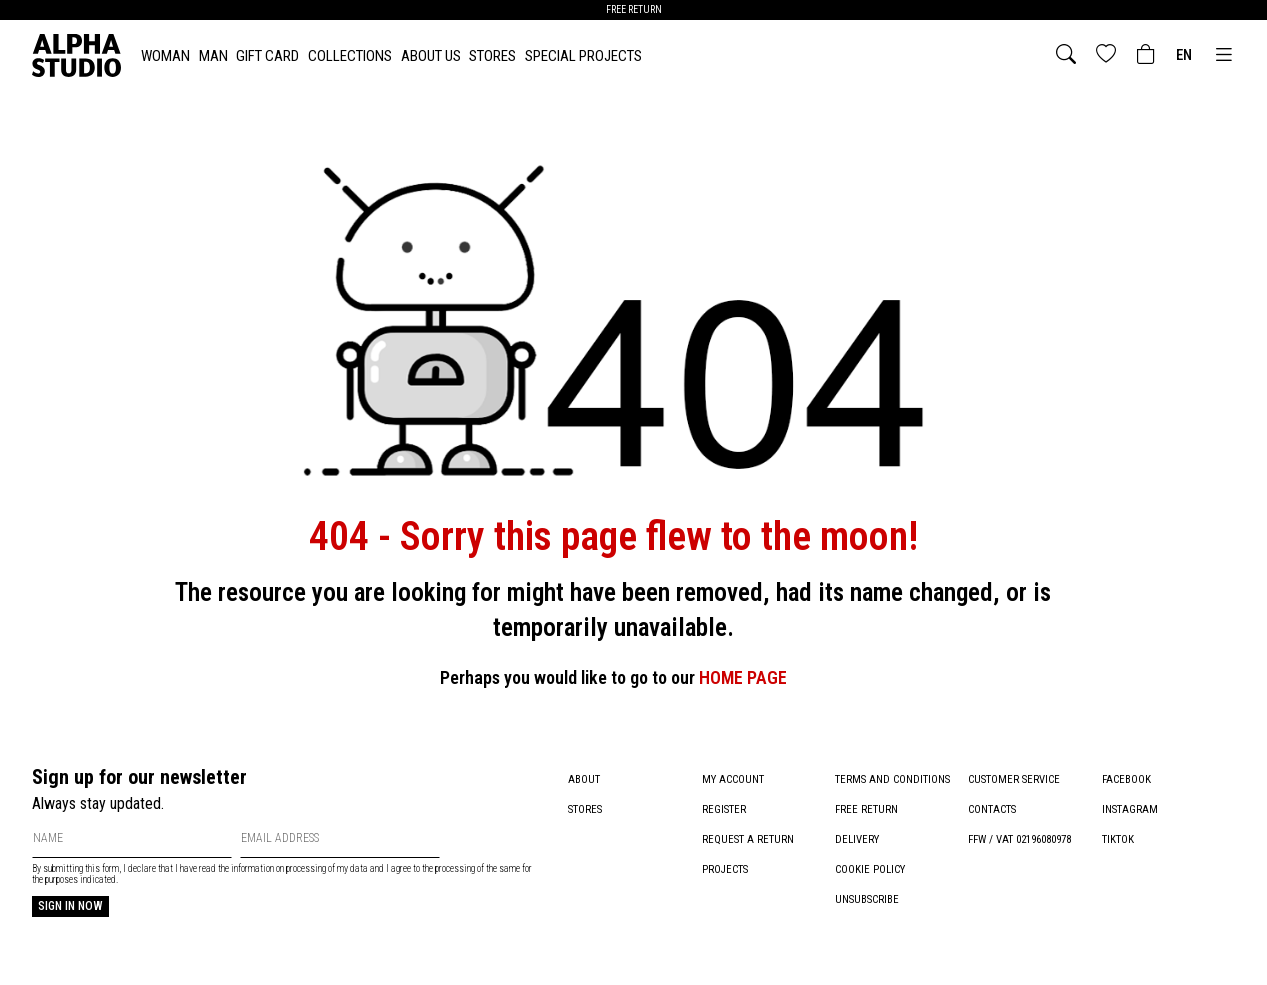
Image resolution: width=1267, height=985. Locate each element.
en (1184, 55)
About (584, 779)
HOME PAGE (743, 677)
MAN (213, 56)
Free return (866, 809)
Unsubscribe (867, 899)
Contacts (992, 809)
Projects (725, 869)
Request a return (748, 839)
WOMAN (165, 56)
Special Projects (583, 56)
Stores (492, 56)
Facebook (1126, 779)
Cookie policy (870, 869)
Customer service (1014, 779)
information (252, 868)
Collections (350, 56)
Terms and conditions (892, 779)
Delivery (857, 839)
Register (724, 809)
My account (733, 779)
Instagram (1130, 809)
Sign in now (70, 906)
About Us (431, 56)
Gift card (267, 56)
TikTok (1118, 839)
